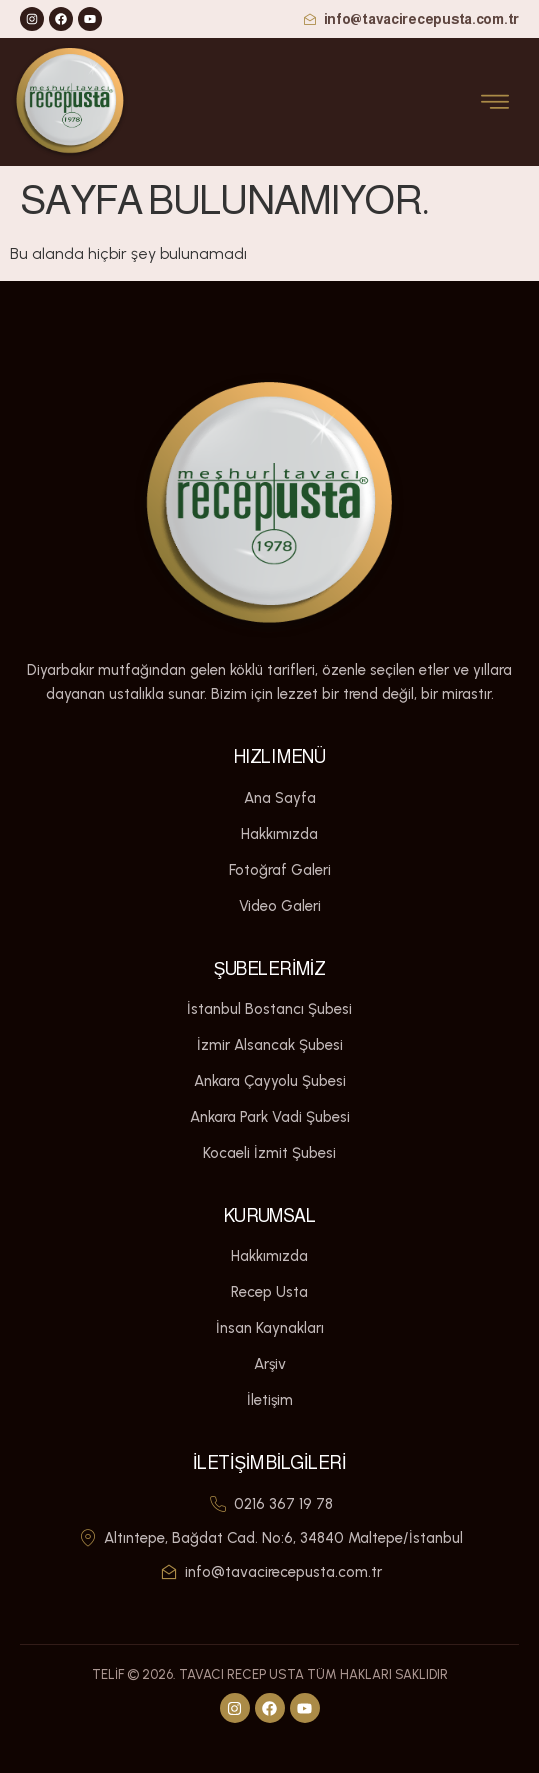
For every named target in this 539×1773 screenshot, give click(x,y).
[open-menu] (495, 102)
